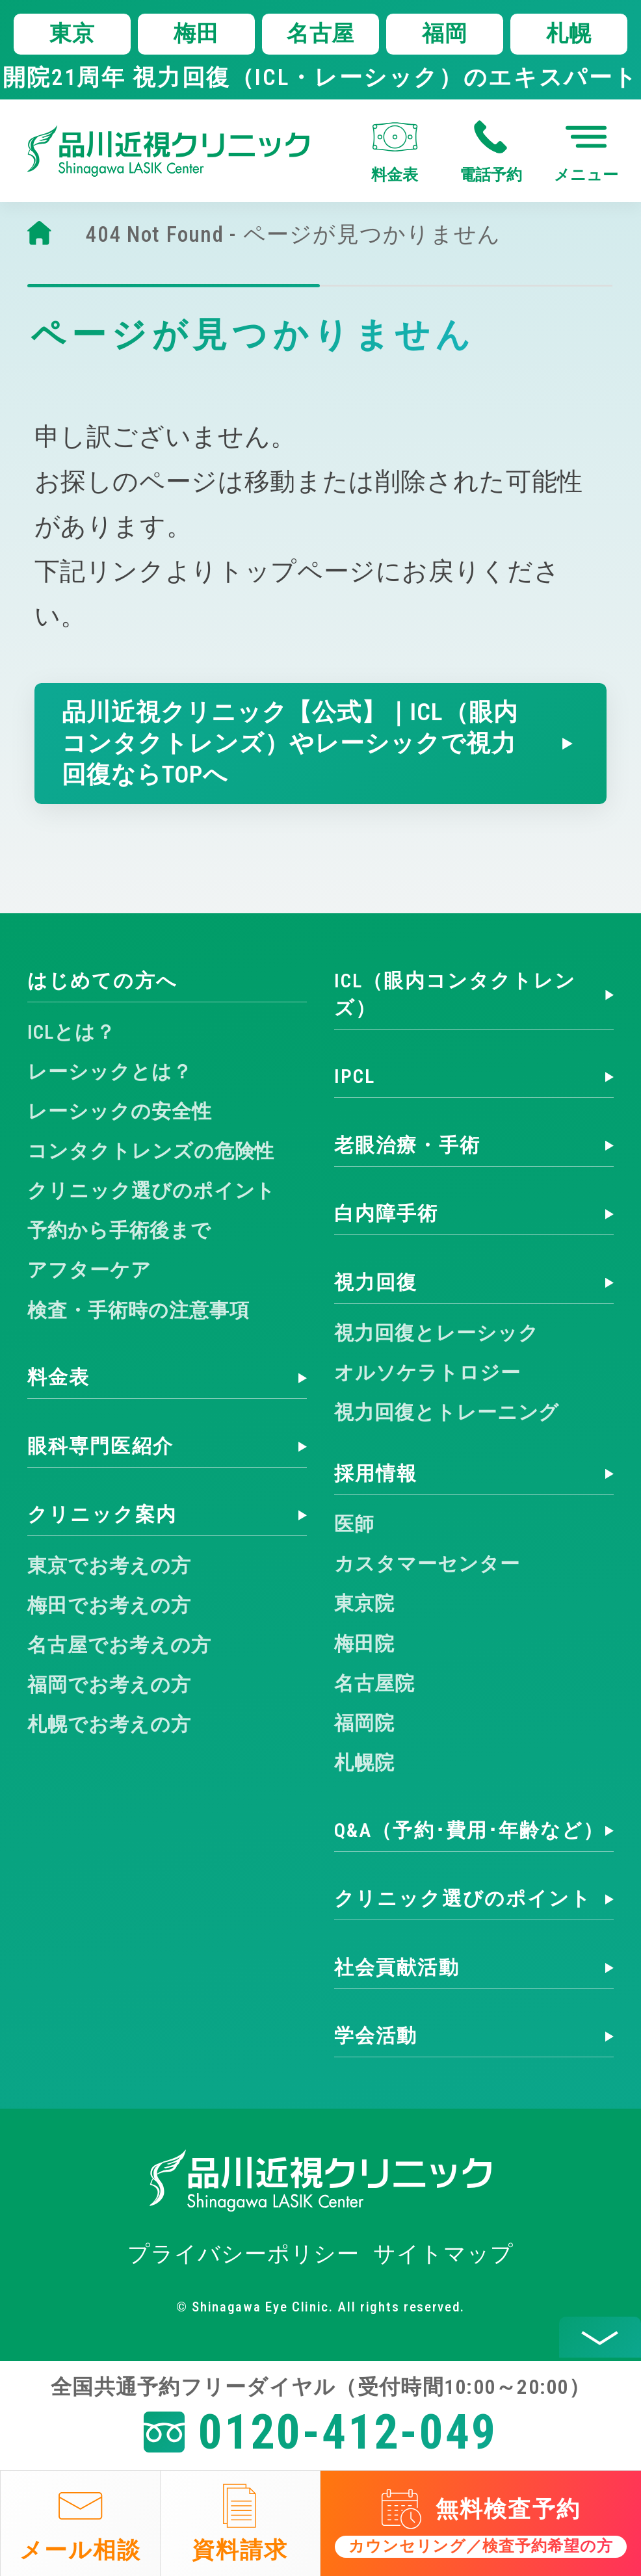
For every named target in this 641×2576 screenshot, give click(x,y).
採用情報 (375, 1474)
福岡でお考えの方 (109, 1685)
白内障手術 (386, 1214)
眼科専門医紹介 (100, 1446)
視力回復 (375, 1282)
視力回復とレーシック (436, 1333)
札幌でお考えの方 (109, 1724)
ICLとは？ (71, 1032)
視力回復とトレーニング (446, 1412)
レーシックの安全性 (119, 1111)
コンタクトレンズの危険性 (150, 1151)
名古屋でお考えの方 (119, 1645)
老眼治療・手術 (407, 1145)
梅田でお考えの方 (109, 1605)
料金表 (58, 1377)
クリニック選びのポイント (151, 1191)
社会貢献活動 (397, 1968)
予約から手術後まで (119, 1230)
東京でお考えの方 (109, 1566)
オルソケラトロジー (427, 1373)
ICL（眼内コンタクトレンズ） (455, 994)
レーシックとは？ (109, 1072)
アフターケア (89, 1270)
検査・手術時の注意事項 (138, 1310)
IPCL (354, 1076)
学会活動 (375, 2036)
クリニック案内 (102, 1514)
